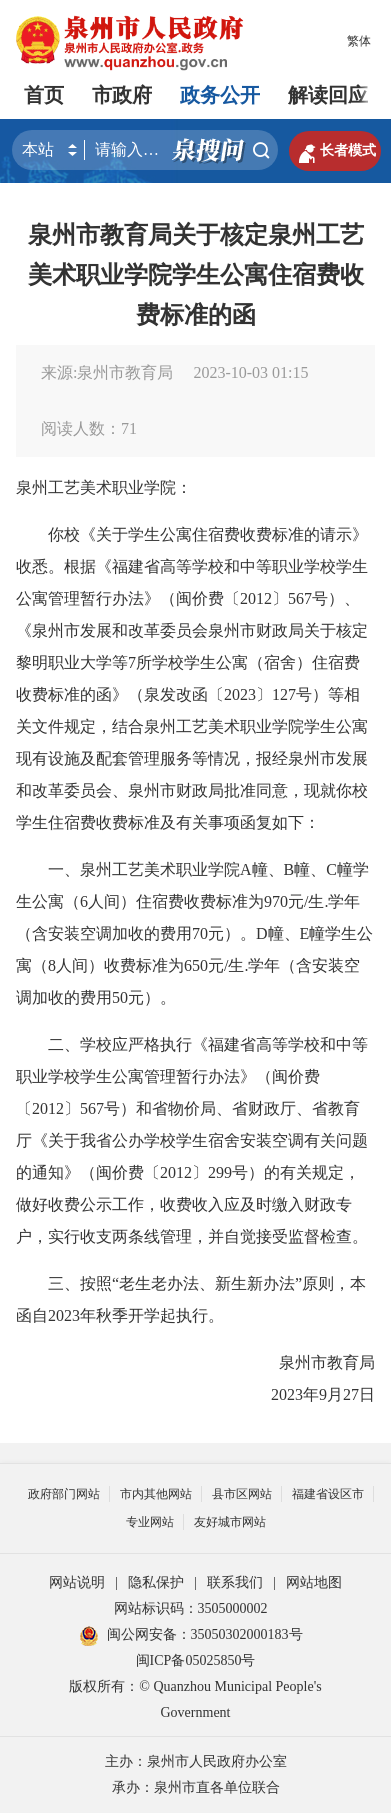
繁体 (359, 41)
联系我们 (235, 1582)
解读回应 (328, 95)
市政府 (122, 95)
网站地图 (314, 1582)
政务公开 (220, 95)
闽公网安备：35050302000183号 (191, 1634)
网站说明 (77, 1582)
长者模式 (335, 151)
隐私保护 (156, 1582)
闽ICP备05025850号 (196, 1660)
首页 (44, 95)
